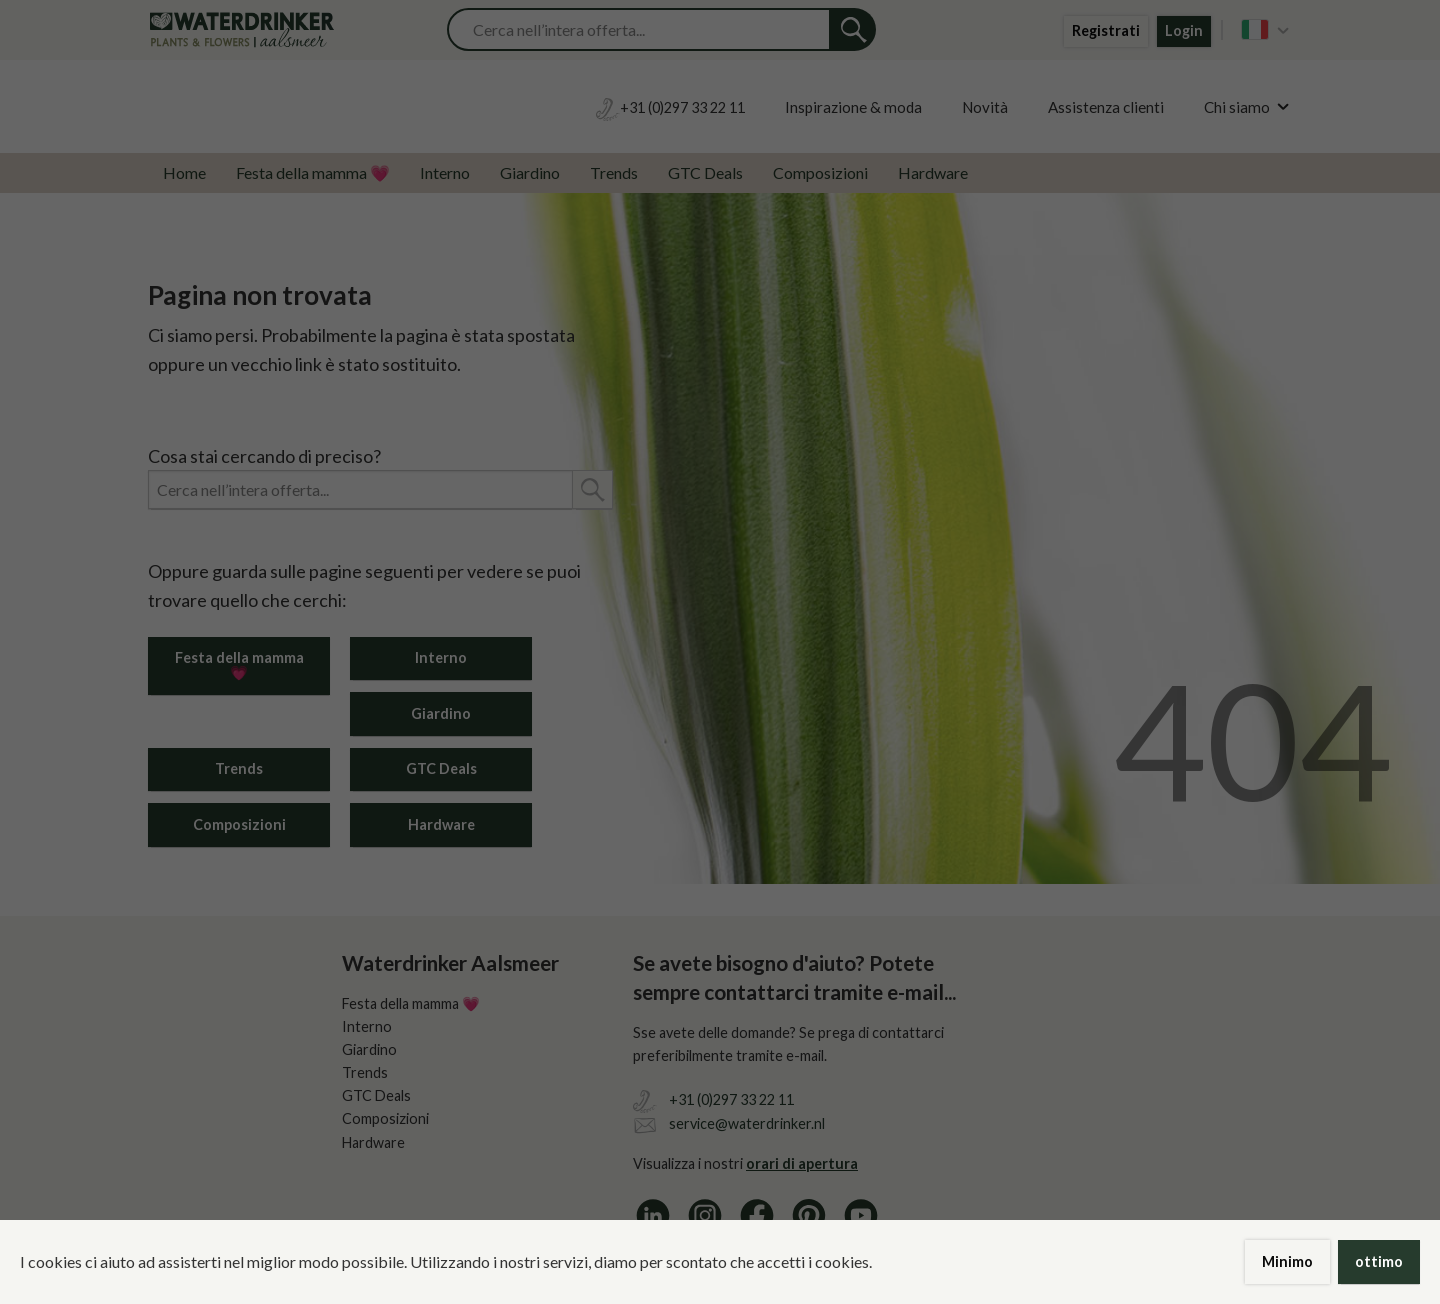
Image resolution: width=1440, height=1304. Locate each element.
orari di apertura (802, 1163)
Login (1184, 30)
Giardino (530, 172)
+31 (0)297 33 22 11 (731, 1099)
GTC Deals (705, 172)
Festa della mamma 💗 (313, 172)
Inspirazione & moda (853, 107)
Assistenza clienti (1106, 107)
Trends (614, 172)
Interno (445, 172)
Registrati (1106, 30)
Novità (985, 107)
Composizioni (820, 172)
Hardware (933, 172)
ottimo (1379, 1261)
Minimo (1287, 1261)
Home (184, 172)
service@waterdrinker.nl (747, 1123)
